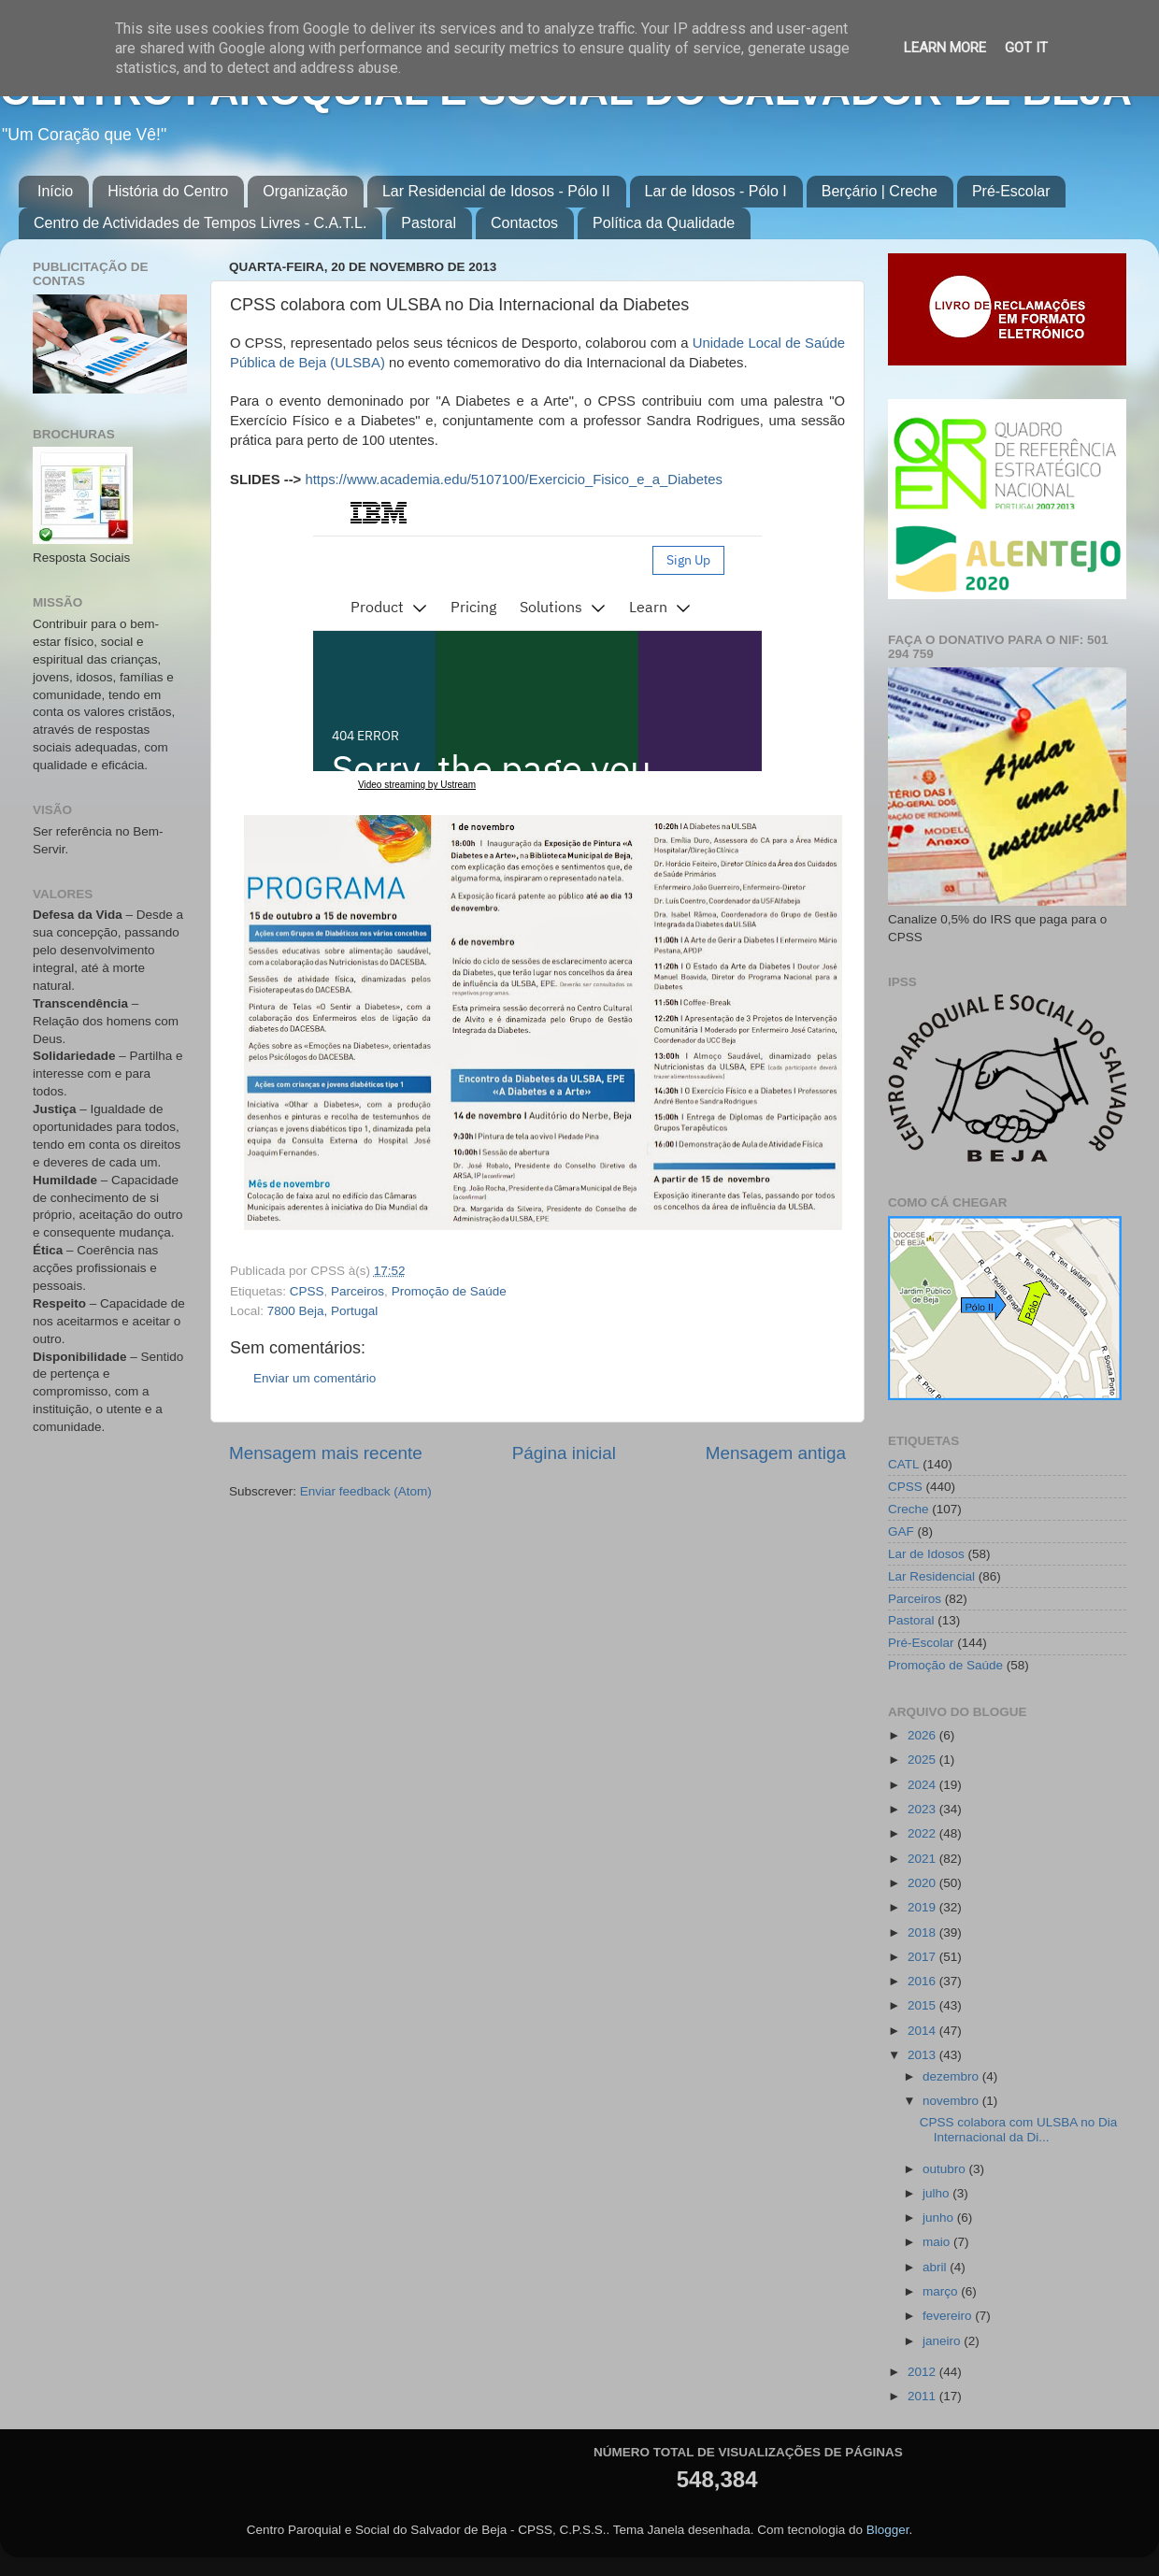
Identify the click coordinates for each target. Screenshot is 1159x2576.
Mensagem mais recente (325, 1453)
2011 (923, 2396)
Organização (305, 191)
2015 (923, 2005)
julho (937, 2193)
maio (938, 2242)
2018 (923, 1932)
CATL (904, 1464)
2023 (923, 1809)
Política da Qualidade (664, 223)
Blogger (887, 2530)
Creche (908, 1509)
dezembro (952, 2076)
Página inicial (564, 1453)
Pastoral (428, 223)
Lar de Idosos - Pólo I (716, 191)
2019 (923, 1907)
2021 (923, 1859)
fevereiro (949, 2316)
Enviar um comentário (314, 1378)
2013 (923, 2055)
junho (940, 2218)
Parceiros (357, 1291)
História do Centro (167, 191)
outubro (946, 2169)
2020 (923, 1883)
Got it (1026, 47)
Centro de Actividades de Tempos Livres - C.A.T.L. (200, 223)
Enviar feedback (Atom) (366, 1491)
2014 (923, 2031)
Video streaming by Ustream (417, 785)
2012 (923, 2372)
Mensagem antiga (776, 1453)
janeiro (943, 2341)
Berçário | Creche (879, 191)
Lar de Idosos (926, 1554)
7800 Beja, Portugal (323, 1311)
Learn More (945, 47)
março (942, 2291)
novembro (952, 2101)
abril (936, 2267)
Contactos (524, 223)
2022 (923, 1833)
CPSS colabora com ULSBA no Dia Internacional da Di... (1019, 2129)
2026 (923, 1735)
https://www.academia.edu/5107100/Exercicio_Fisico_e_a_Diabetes (513, 479)
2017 (923, 1957)
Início (55, 191)
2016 (923, 1981)
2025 (923, 1760)
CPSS (307, 1291)
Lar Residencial (931, 1576)
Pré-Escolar (1011, 191)
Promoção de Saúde (449, 1291)
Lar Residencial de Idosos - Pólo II (496, 191)
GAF (901, 1531)
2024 (923, 1785)
